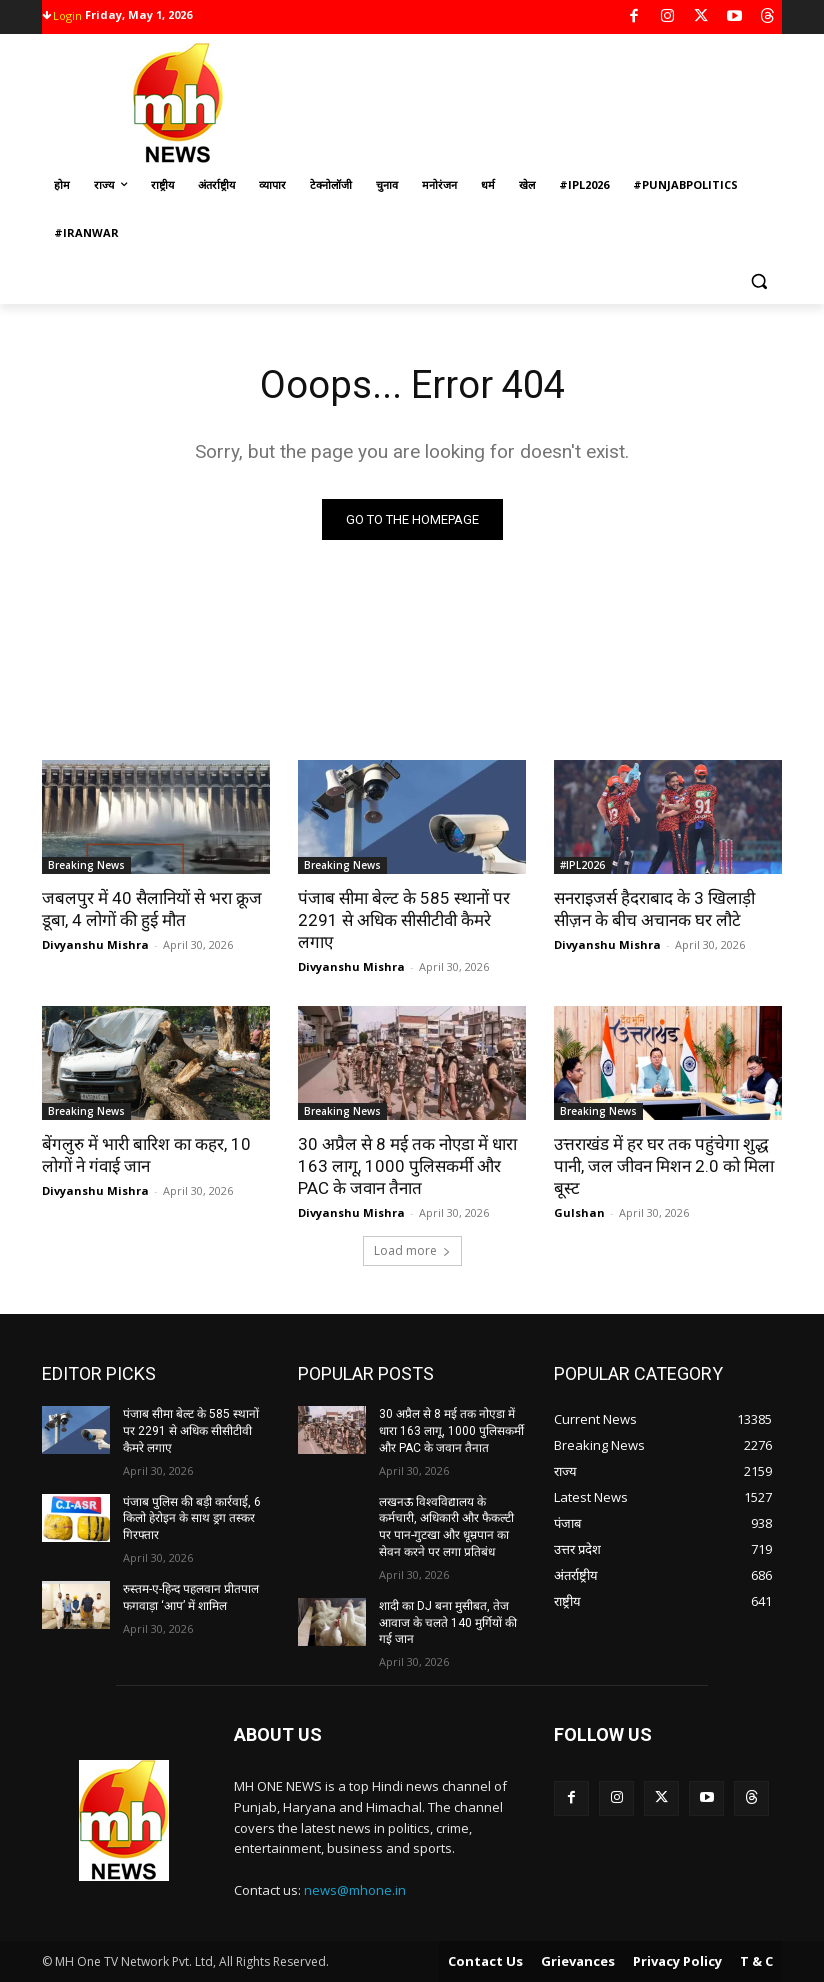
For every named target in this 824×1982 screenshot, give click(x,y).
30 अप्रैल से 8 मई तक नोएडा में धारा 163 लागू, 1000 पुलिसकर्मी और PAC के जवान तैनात (407, 1166)
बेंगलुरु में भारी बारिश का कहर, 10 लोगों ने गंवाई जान (146, 1155)
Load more (412, 1250)
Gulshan (579, 1212)
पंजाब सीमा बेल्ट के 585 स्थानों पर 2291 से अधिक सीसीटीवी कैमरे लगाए (404, 920)
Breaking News (86, 865)
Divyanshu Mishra (95, 944)
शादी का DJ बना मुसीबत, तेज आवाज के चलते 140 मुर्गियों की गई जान (448, 1623)
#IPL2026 (582, 865)
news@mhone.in (355, 1890)
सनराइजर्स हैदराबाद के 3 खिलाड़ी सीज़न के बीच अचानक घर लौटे (654, 909)
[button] (758, 281)
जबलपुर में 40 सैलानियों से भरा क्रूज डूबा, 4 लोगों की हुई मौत (152, 909)
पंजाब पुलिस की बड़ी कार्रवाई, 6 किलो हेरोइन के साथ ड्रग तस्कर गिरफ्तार (192, 1519)
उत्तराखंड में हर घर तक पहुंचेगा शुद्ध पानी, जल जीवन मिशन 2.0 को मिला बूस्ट (664, 1166)
